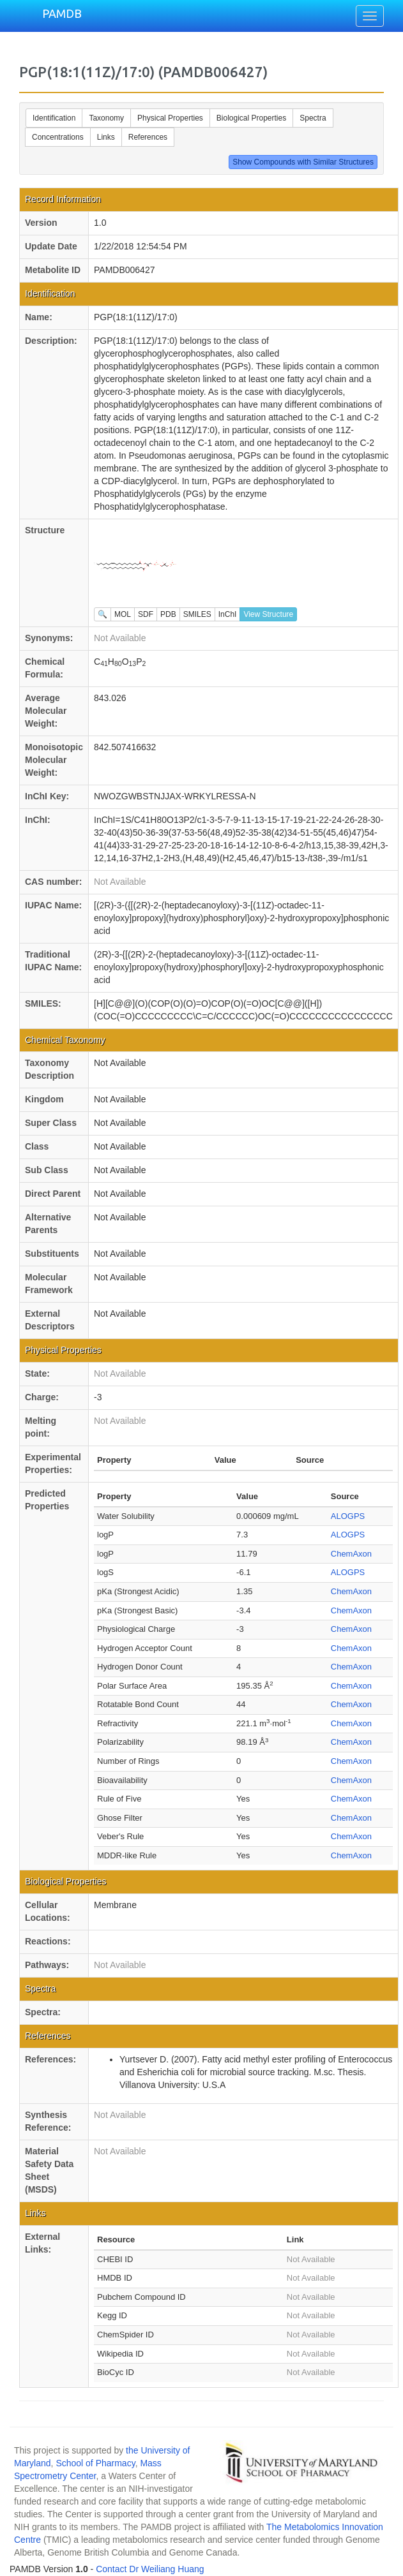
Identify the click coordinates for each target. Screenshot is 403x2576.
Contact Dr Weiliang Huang (150, 2569)
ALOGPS (348, 1516)
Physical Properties (170, 118)
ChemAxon (351, 1553)
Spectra (313, 118)
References (147, 137)
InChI (227, 614)
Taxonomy (106, 118)
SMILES (197, 614)
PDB (168, 614)
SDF (145, 614)
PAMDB (62, 13)
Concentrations (58, 137)
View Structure (268, 614)
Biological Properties (251, 118)
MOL (122, 614)
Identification (54, 118)
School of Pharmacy (95, 2463)
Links (106, 137)
